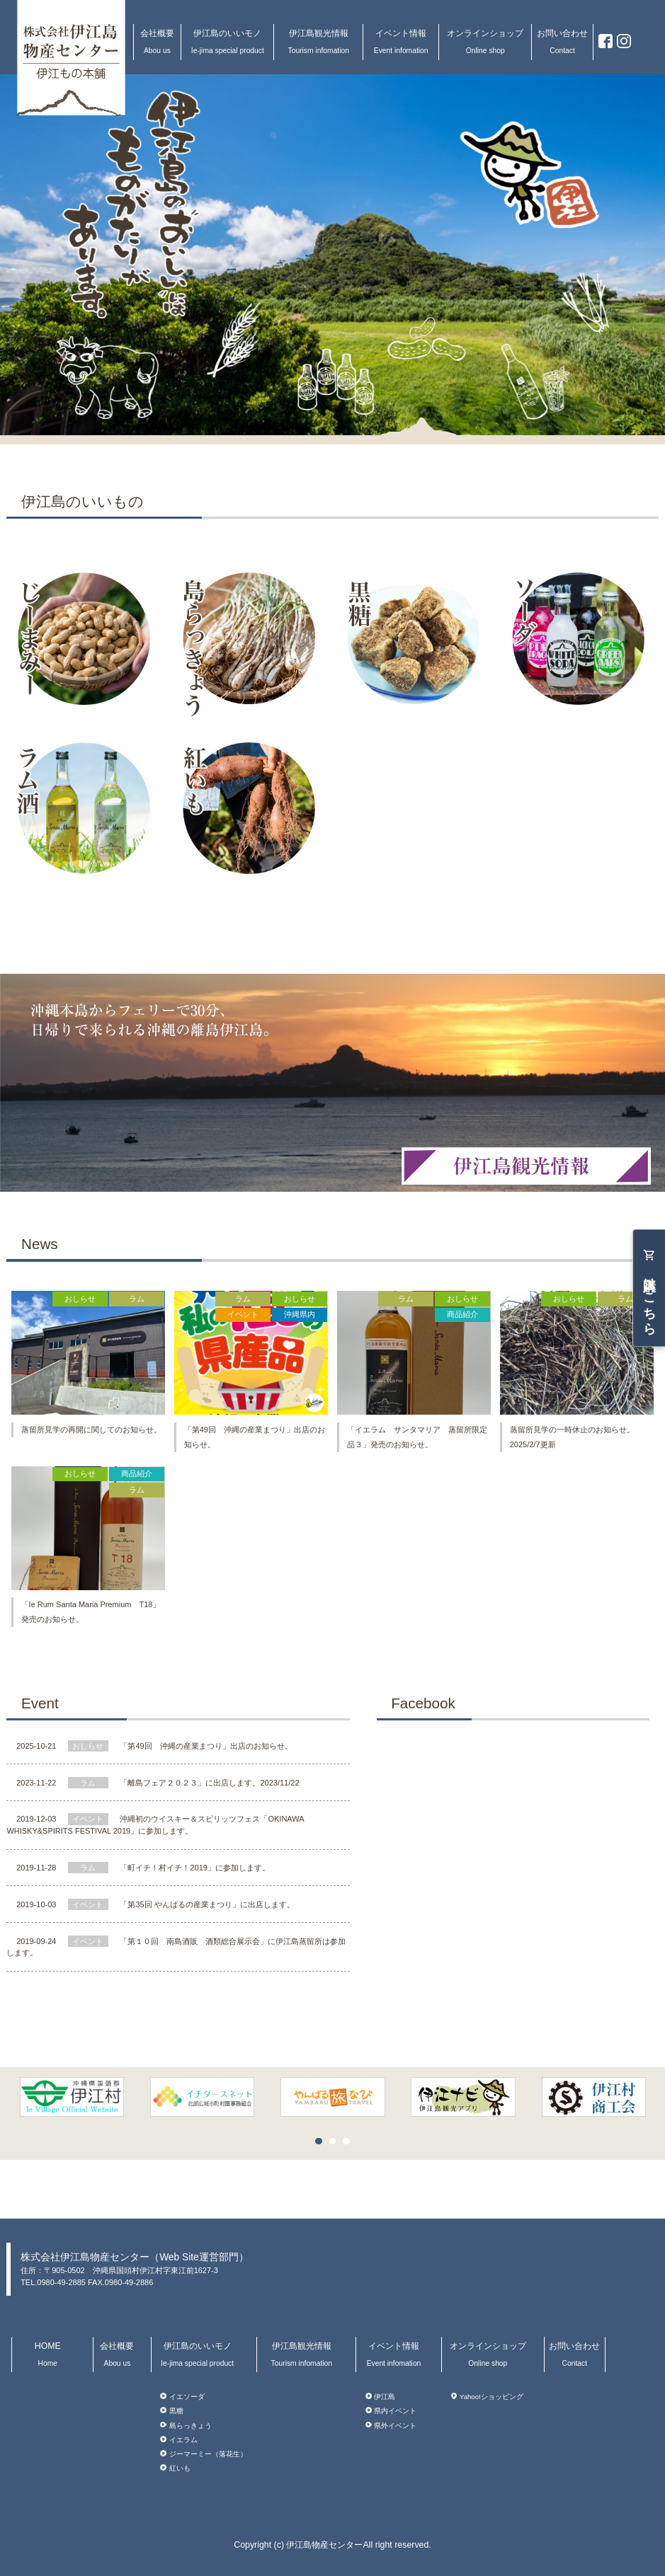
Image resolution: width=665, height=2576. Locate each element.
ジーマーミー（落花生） (208, 2454)
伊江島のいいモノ (227, 41)
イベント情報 (400, 41)
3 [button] (350, 2145)
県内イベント (395, 2411)
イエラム (183, 2440)
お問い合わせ (562, 41)
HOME (47, 2354)
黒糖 (176, 2411)
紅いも (180, 2468)
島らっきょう (190, 2425)
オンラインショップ (485, 41)
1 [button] (322, 2145)
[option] (332, 2097)
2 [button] (336, 2145)
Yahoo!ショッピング (491, 2396)
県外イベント (395, 2425)
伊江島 (384, 2396)
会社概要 (157, 41)
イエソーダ (187, 2396)
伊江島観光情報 (318, 41)
